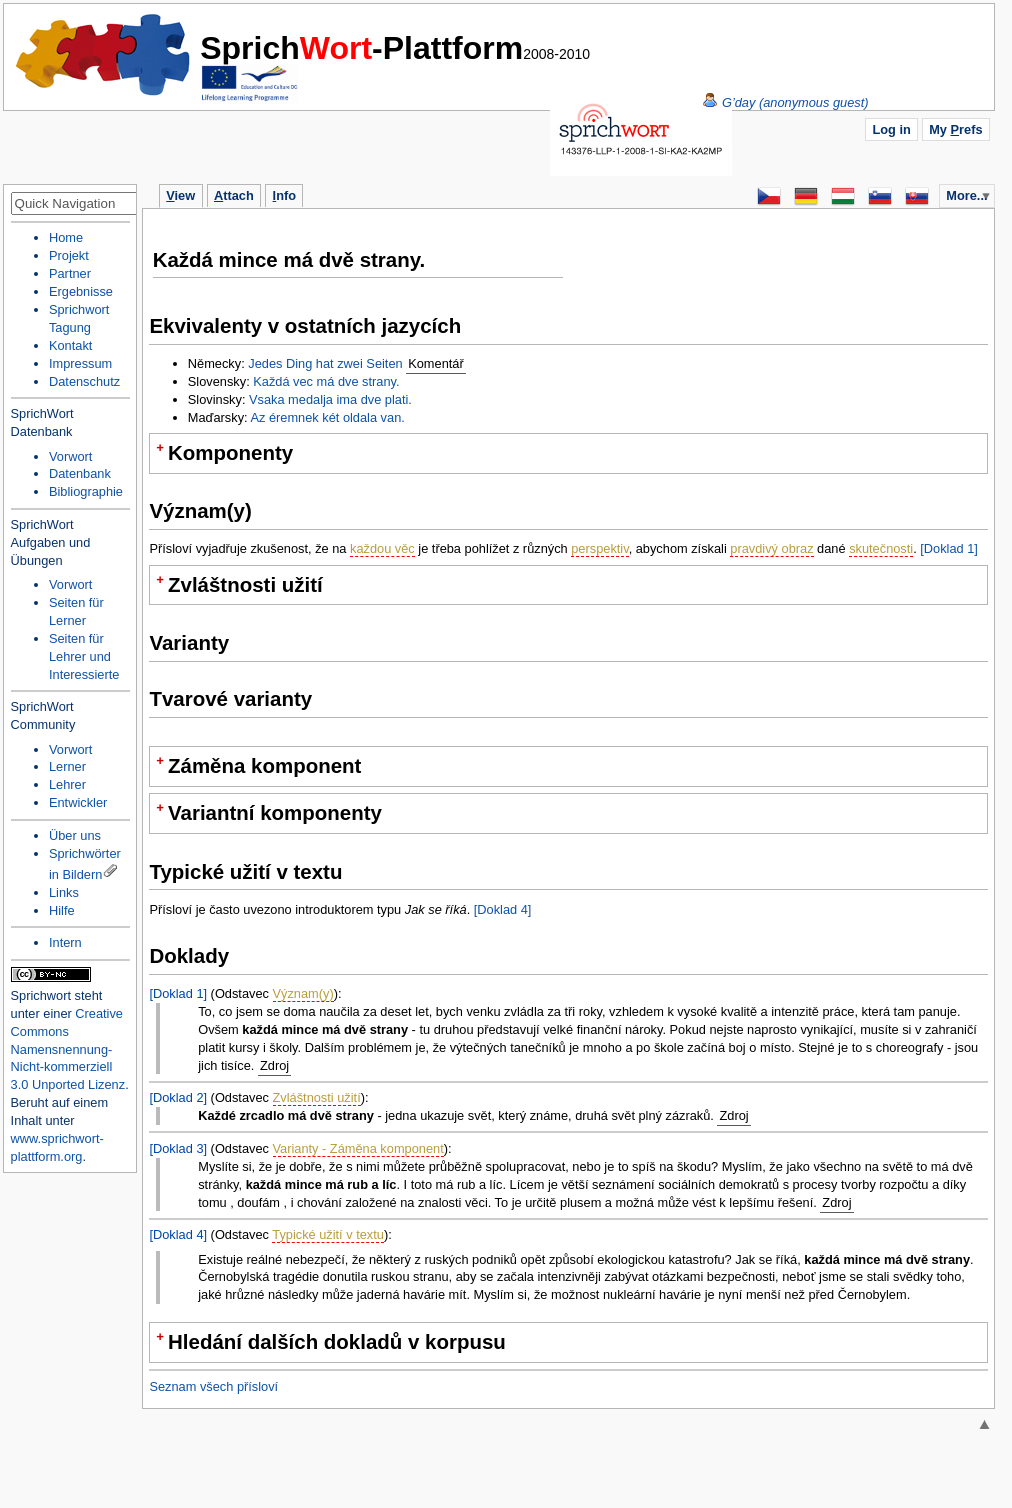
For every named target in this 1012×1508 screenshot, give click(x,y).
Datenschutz (84, 381)
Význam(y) (303, 993)
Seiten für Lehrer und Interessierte (84, 656)
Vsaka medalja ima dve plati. (330, 399)
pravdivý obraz (771, 548)
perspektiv (599, 548)
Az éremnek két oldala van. (327, 417)
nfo (284, 195)
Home (104, 55)
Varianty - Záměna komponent (358, 1148)
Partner (70, 273)
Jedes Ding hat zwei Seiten (325, 363)
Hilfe (62, 910)
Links (64, 892)
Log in (891, 129)
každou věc (382, 548)
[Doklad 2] (178, 1097)
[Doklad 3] (178, 1148)
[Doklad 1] (949, 548)
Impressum (80, 363)
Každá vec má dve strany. (326, 381)
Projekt (69, 255)
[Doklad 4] (503, 909)
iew (180, 195)
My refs (955, 129)
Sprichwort (41, 995)
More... (966, 195)
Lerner (67, 766)
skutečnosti (881, 548)
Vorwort (70, 456)
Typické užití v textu (328, 1234)
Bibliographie (86, 491)
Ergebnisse (81, 291)
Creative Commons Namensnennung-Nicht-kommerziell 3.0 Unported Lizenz (68, 1049)
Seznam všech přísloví (213, 1386)
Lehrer (67, 784)
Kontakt (70, 345)
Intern (65, 942)
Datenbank (80, 473)
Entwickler (78, 802)
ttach (234, 195)
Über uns (75, 835)
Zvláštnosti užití (317, 1097)
